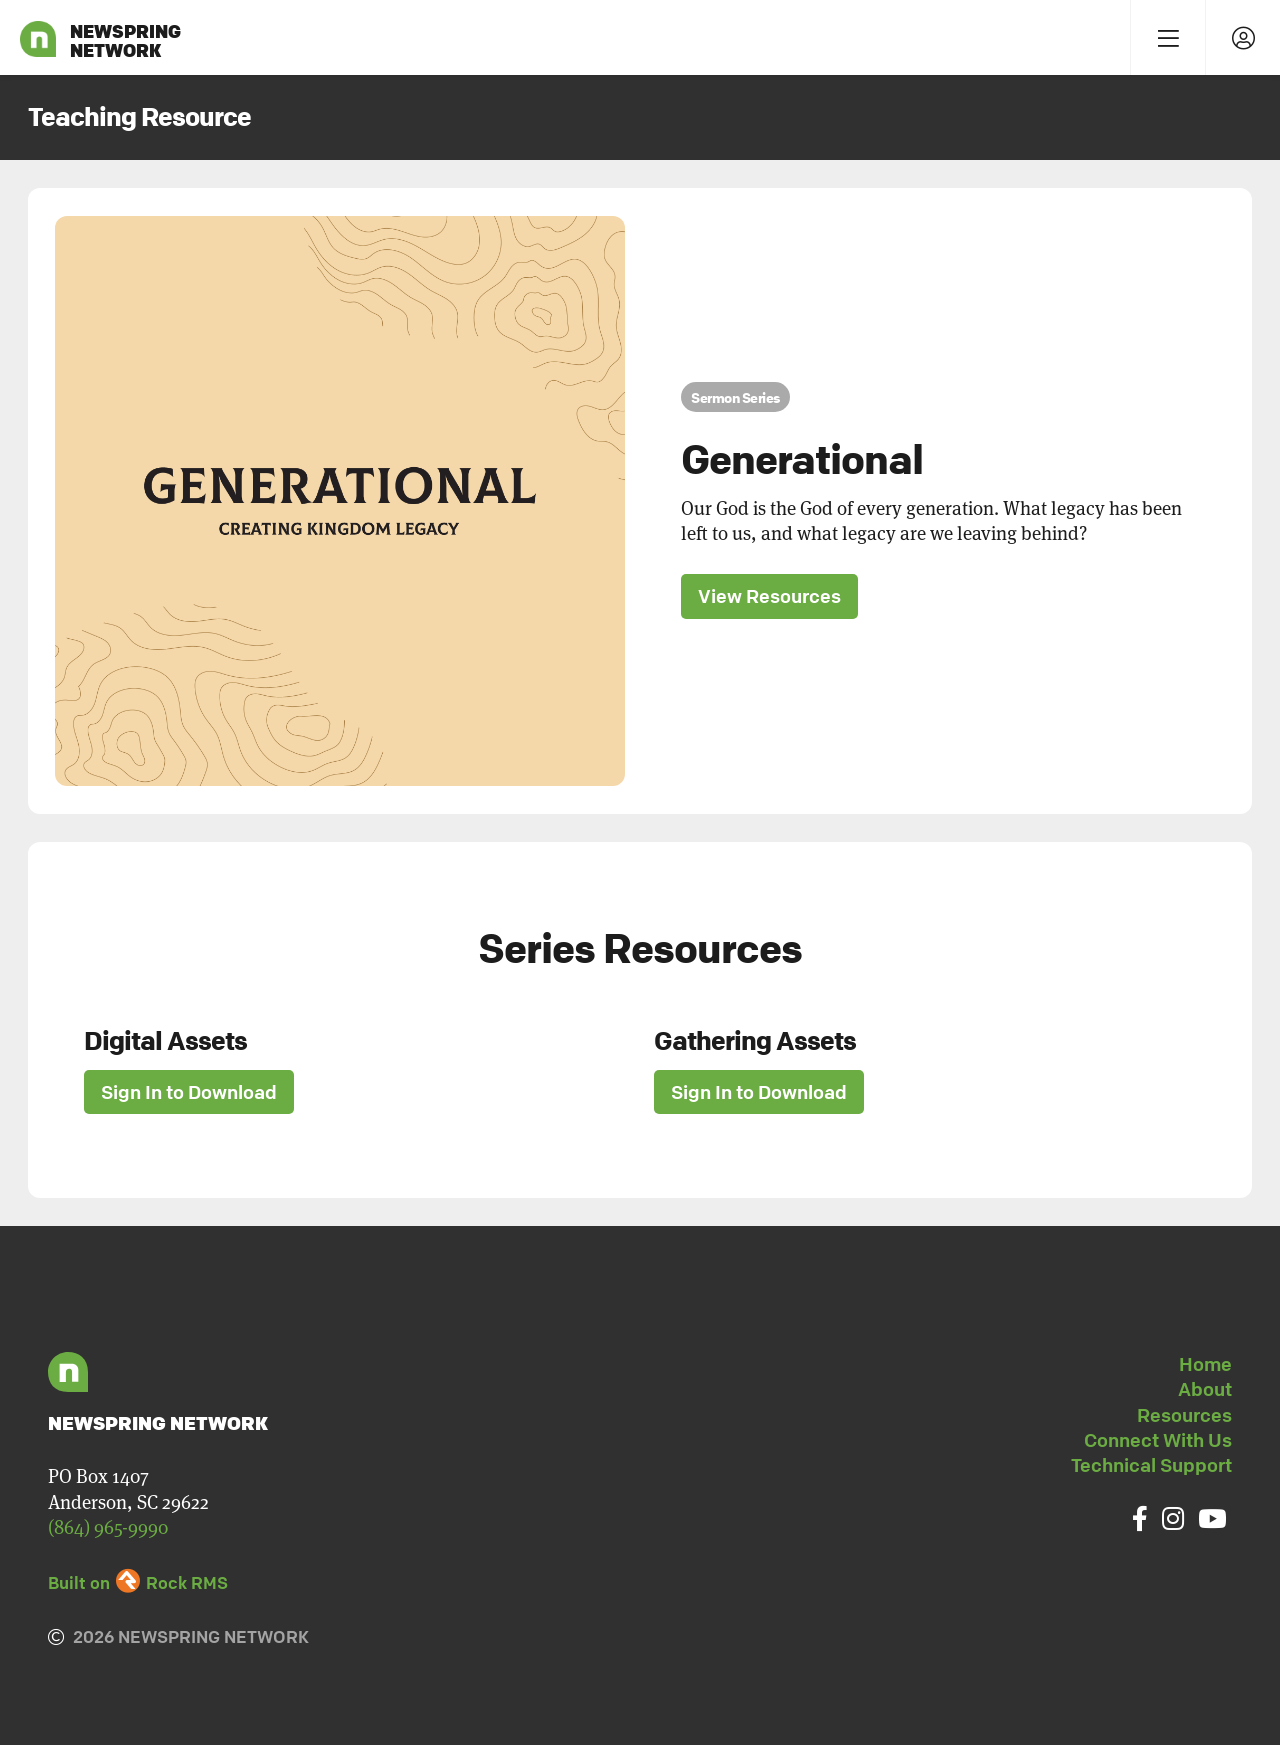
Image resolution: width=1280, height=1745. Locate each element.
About (1205, 1389)
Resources (1184, 1415)
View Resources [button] (769, 596)
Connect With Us (1158, 1440)
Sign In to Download (189, 1092)
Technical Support (1151, 1465)
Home (1205, 1364)
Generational (802, 459)
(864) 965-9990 (108, 1527)
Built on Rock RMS (138, 1582)
